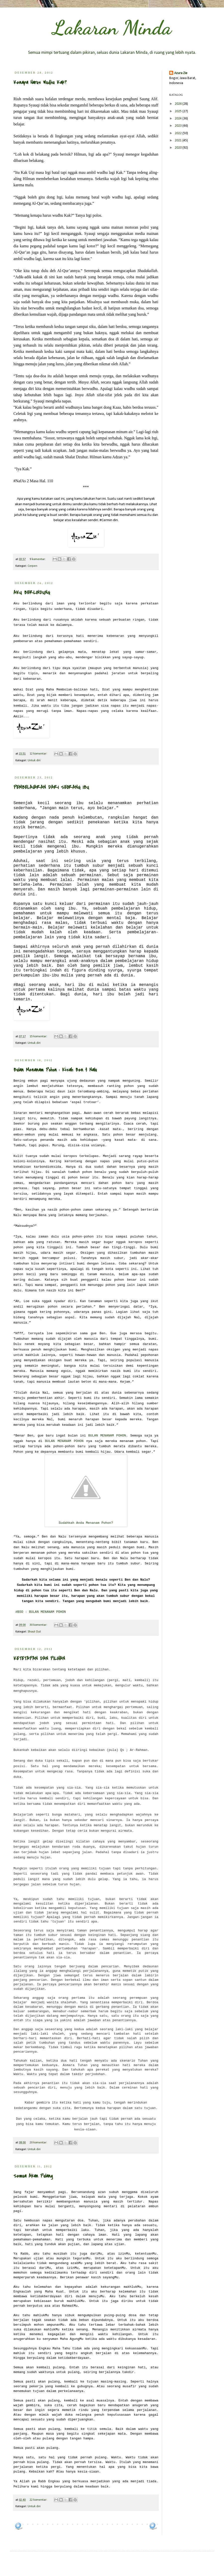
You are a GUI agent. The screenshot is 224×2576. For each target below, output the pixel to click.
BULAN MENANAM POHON (107, 1435)
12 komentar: (39, 753)
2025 (178, 111)
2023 (178, 126)
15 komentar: (39, 1036)
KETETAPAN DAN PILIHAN (39, 1658)
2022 (178, 133)
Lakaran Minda (112, 27)
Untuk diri (34, 760)
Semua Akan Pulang (33, 2176)
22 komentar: (39, 2499)
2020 (178, 148)
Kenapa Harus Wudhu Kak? (40, 82)
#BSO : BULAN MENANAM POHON (40, 1612)
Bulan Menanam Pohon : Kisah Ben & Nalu (55, 1069)
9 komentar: (38, 559)
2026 (178, 104)
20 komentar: (39, 2142)
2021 (178, 140)
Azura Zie (180, 73)
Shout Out (34, 1631)
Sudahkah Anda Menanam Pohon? (86, 1523)
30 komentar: (39, 1624)
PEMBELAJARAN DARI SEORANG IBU (51, 787)
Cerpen (32, 566)
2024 (178, 118)
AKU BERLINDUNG (31, 592)
